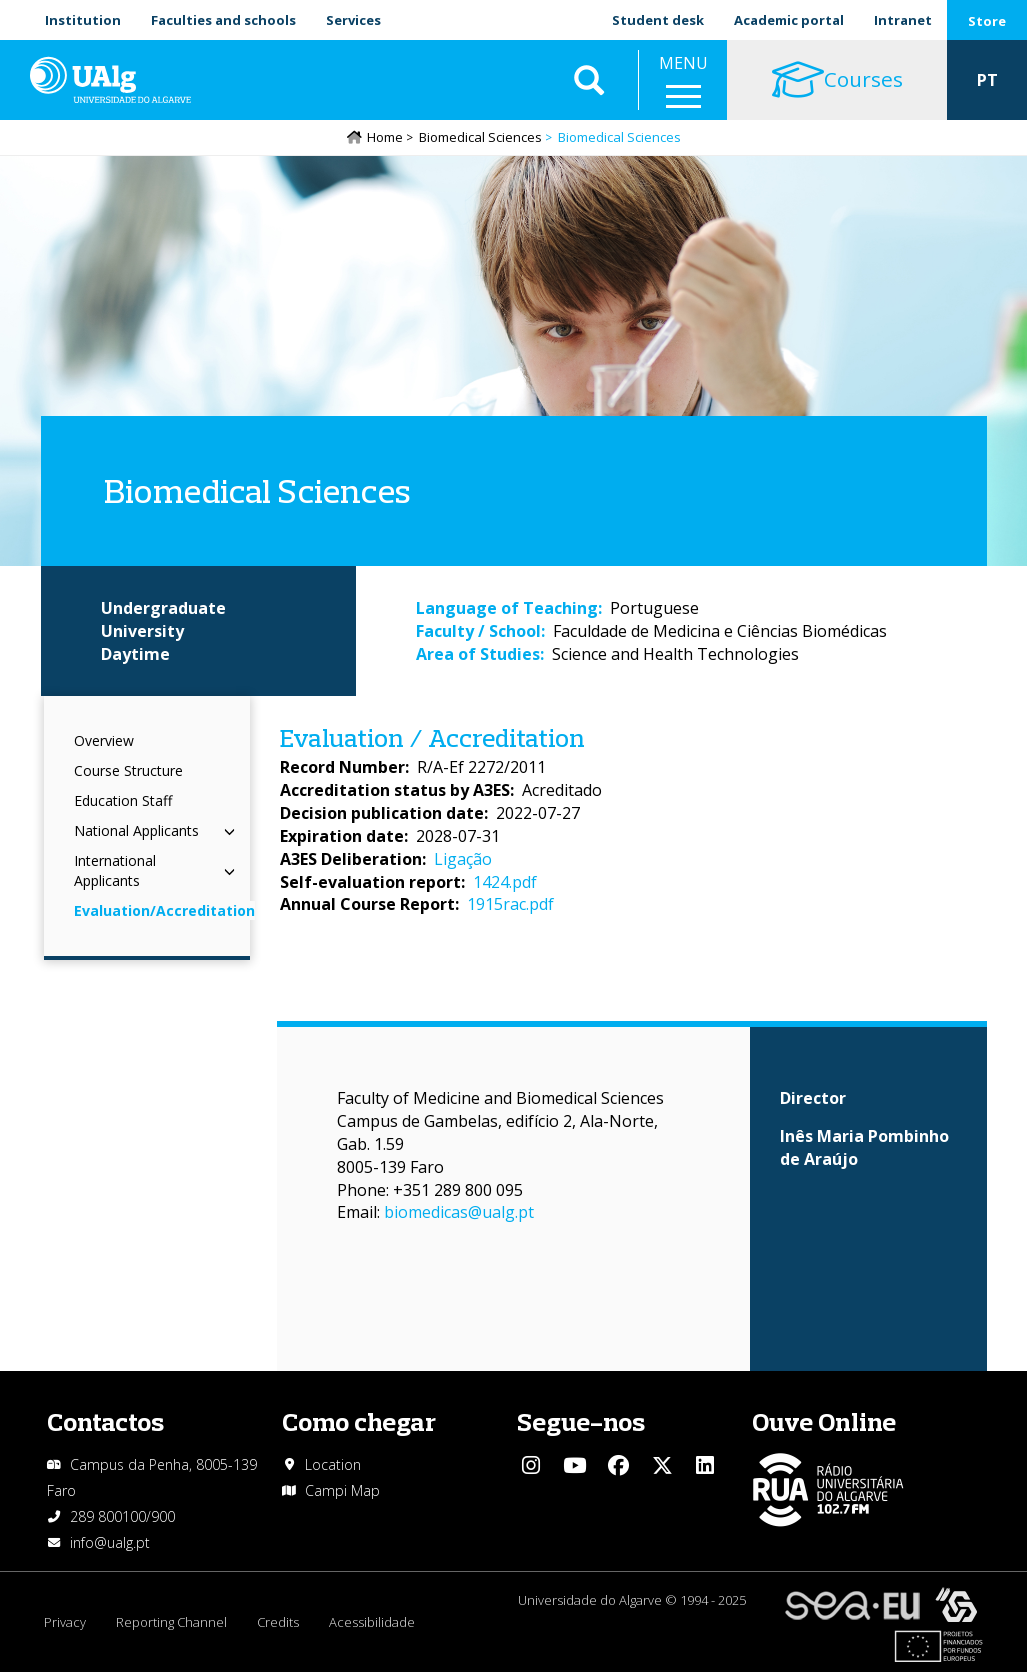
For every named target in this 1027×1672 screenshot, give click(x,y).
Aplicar (589, 80)
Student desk (658, 20)
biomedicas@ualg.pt (459, 1212)
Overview (104, 740)
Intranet (903, 20)
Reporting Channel (171, 1622)
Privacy (65, 1622)
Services (353, 20)
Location (333, 1464)
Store (987, 21)
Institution (83, 20)
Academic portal (789, 20)
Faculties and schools (223, 20)
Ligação (463, 859)
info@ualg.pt (110, 1542)
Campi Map (342, 1490)
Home (385, 137)
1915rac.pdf (510, 904)
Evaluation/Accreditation (164, 910)
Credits (278, 1622)
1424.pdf (505, 882)
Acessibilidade (372, 1622)
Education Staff (123, 800)
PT (987, 80)
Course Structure (128, 770)
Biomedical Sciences (480, 137)
